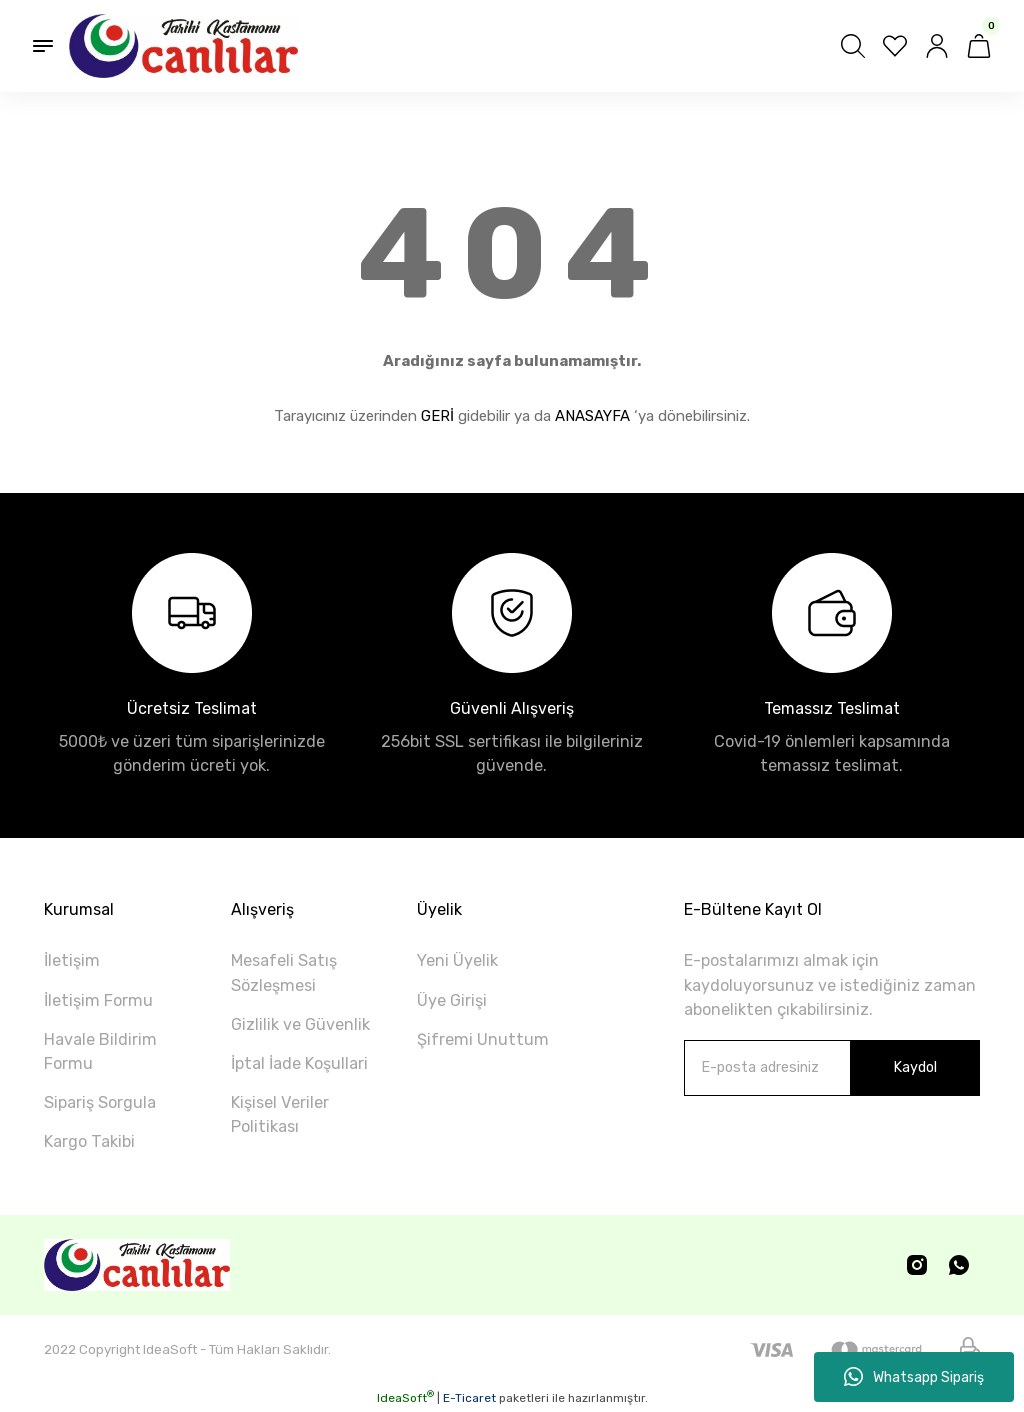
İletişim (72, 960)
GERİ (437, 416)
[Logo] (183, 46)
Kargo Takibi (89, 1141)
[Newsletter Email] (832, 1068)
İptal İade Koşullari (299, 1063)
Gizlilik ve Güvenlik (300, 1024)
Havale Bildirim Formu (100, 1051)
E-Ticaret (469, 1398)
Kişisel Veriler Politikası (280, 1114)
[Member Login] (937, 46)
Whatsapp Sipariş (914, 1377)
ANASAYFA (592, 416)
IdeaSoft (405, 1398)
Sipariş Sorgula (100, 1102)
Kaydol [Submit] (915, 1067)
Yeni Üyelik (457, 960)
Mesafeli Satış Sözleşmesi (284, 972)
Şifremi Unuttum (483, 1039)
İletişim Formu (98, 1000)
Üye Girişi (452, 1000)
